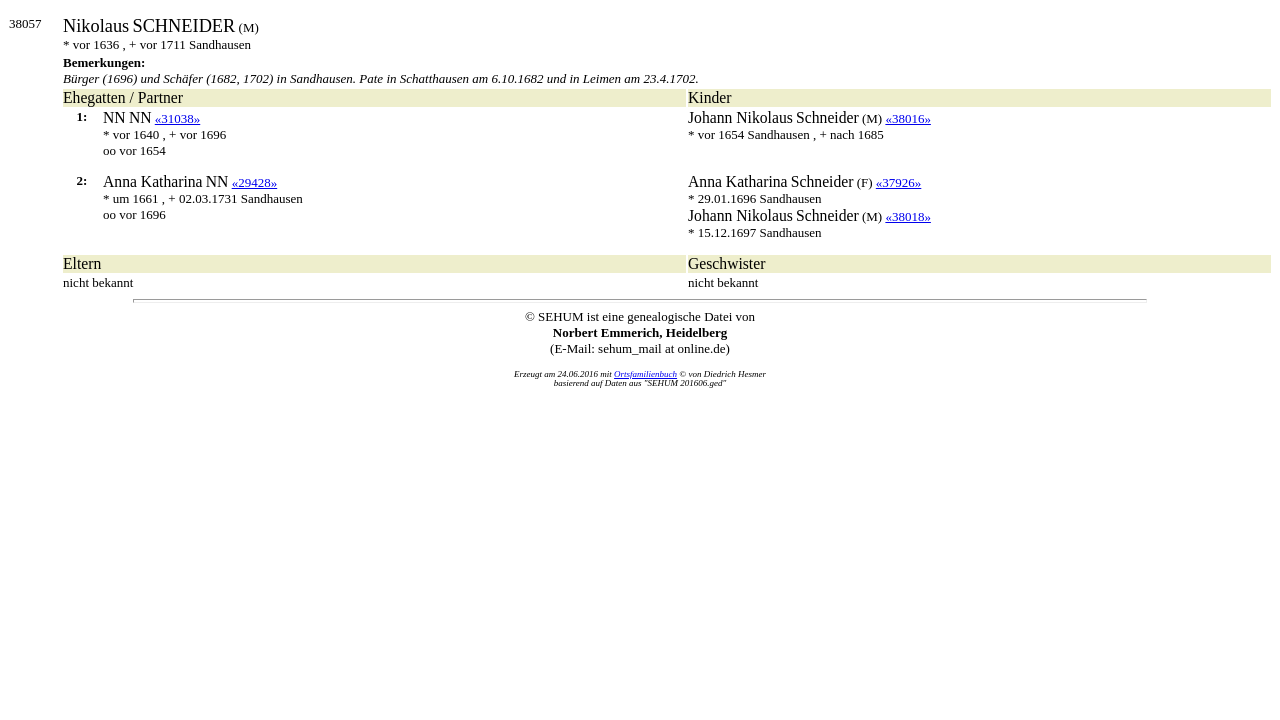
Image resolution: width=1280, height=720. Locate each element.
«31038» (178, 118)
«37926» (899, 182)
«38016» (908, 118)
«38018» (908, 216)
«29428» (255, 182)
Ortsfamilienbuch (645, 374)
